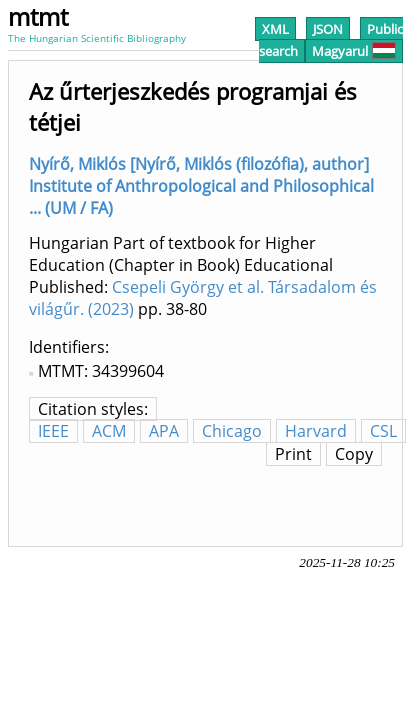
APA (164, 431)
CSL (383, 431)
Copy (354, 454)
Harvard (316, 431)
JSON (328, 29)
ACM (109, 431)
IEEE (53, 431)
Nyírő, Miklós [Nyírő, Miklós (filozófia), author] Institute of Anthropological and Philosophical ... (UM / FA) (201, 186)
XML (275, 29)
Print (293, 454)
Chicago (232, 431)
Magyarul (354, 51)
